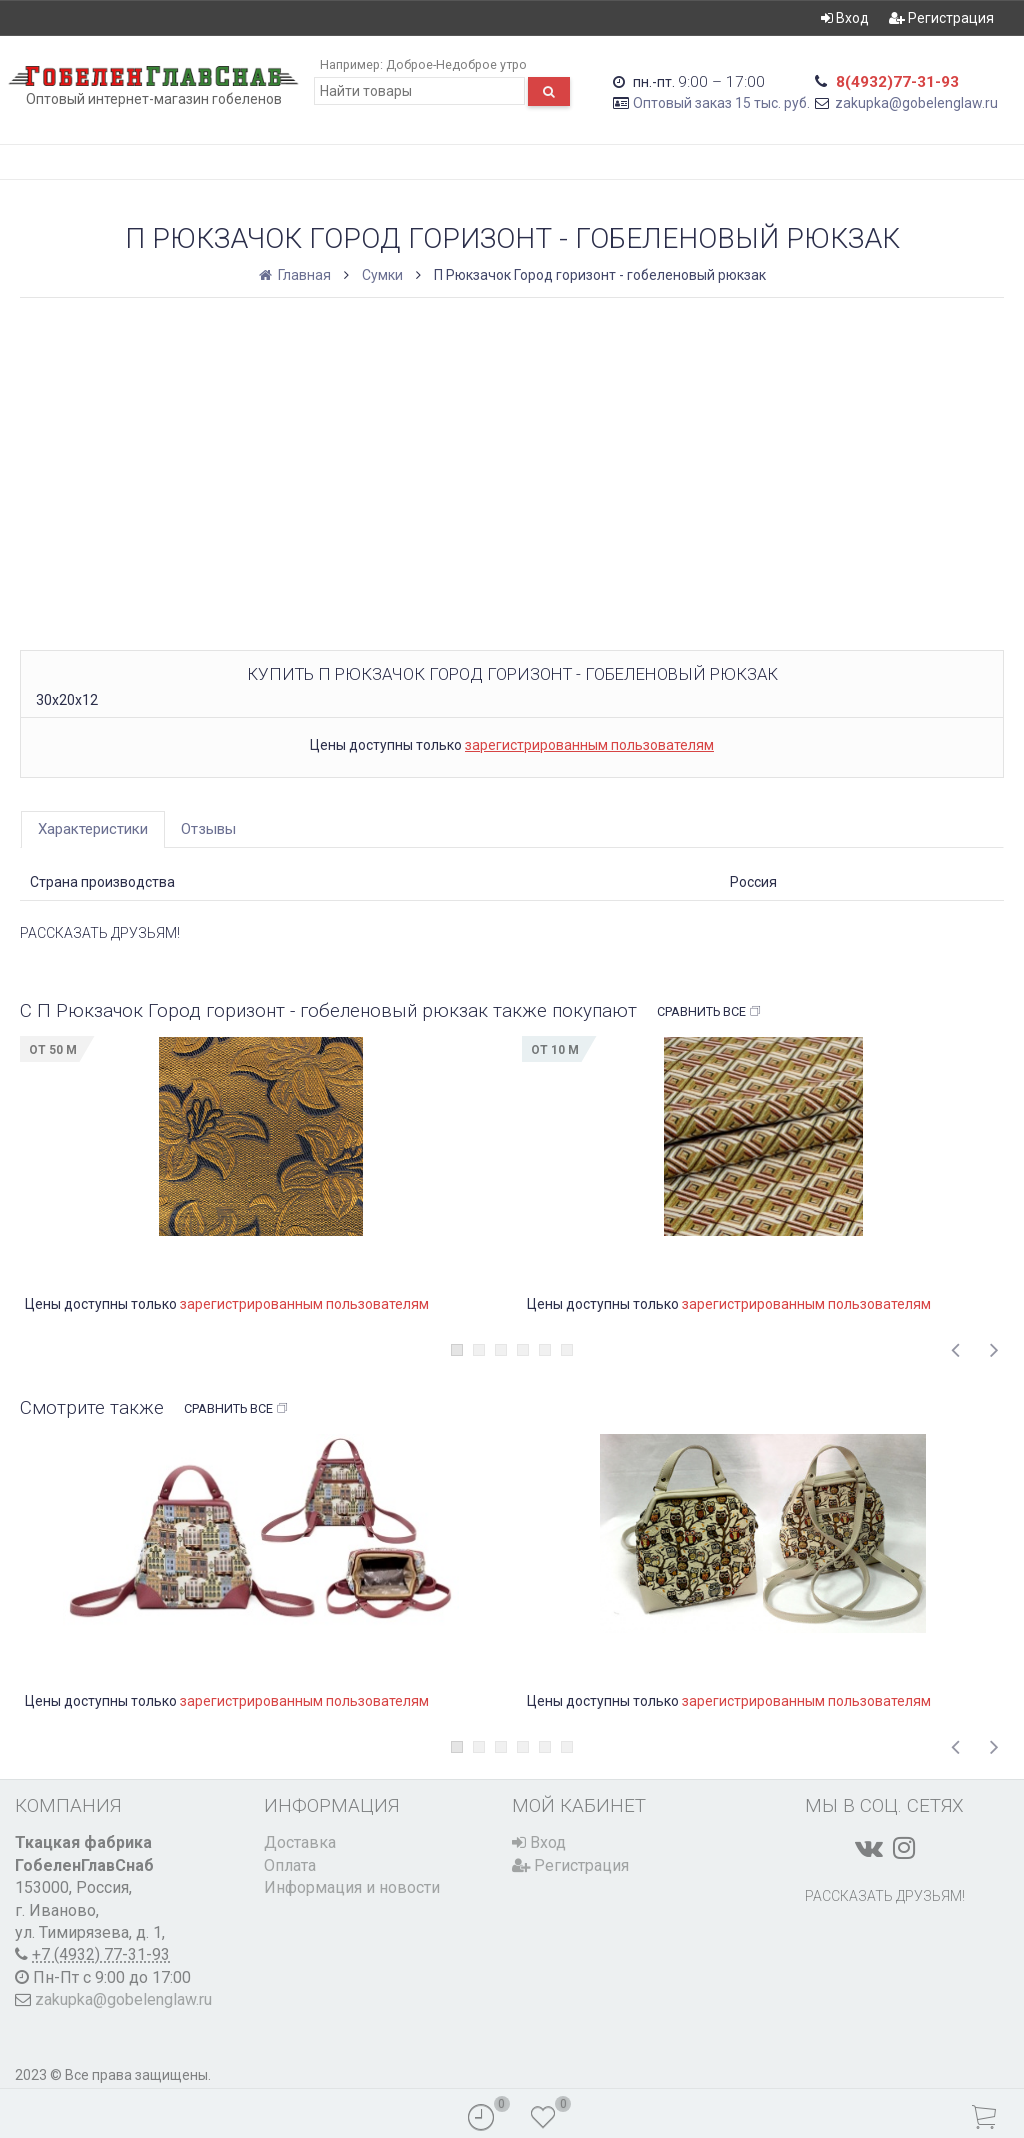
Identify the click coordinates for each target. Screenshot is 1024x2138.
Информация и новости (352, 1887)
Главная (296, 275)
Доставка (300, 1842)
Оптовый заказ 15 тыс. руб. (721, 103)
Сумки (382, 275)
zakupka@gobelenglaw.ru (916, 103)
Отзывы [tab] (208, 829)
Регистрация (941, 18)
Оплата (290, 1865)
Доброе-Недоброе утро (456, 64)
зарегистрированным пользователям (589, 745)
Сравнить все (709, 1012)
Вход (845, 18)
